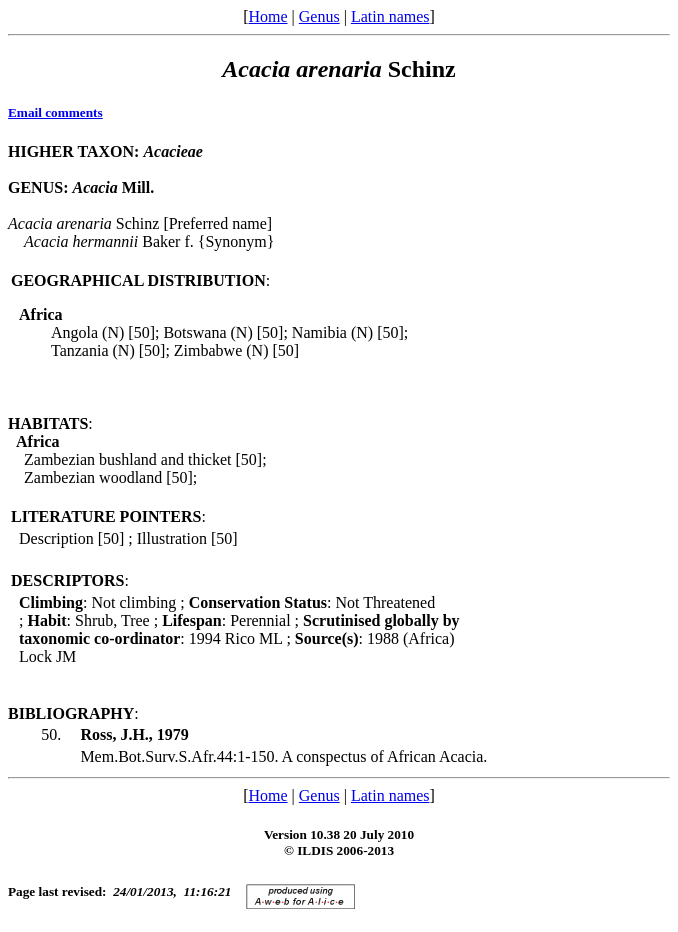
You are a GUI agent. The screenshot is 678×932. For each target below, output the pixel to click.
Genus (319, 16)
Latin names (390, 16)
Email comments (55, 112)
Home (267, 16)
